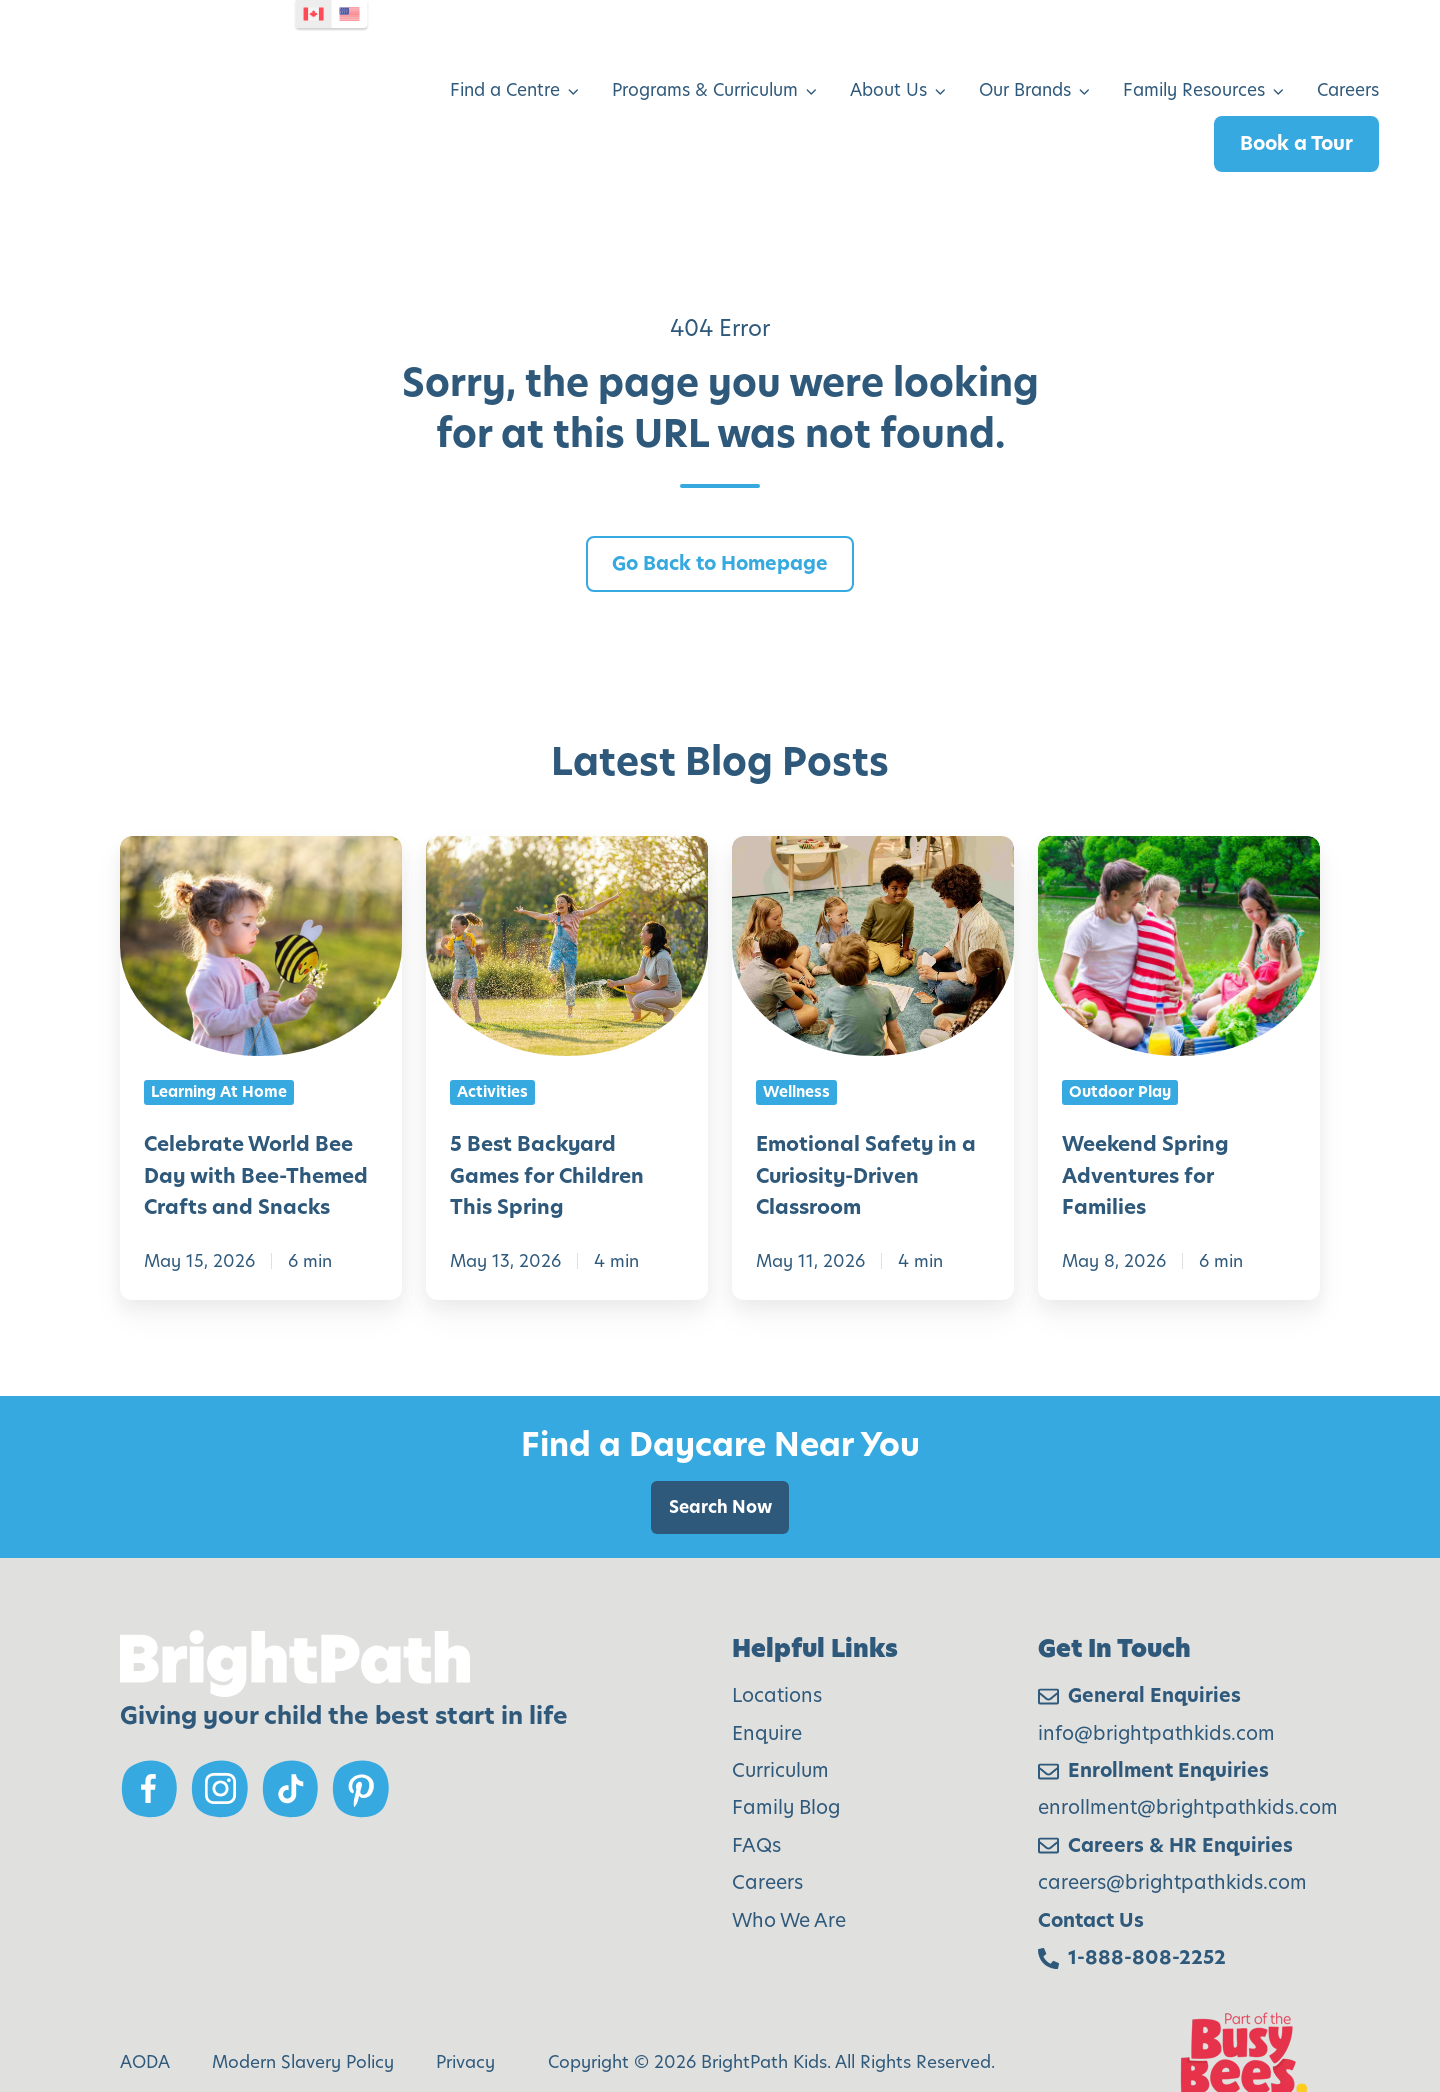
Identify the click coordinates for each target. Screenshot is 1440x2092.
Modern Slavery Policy (303, 2004)
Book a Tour (1296, 114)
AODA (145, 2004)
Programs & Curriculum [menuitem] (705, 61)
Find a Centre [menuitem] (505, 61)
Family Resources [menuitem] (1194, 61)
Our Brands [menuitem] (1025, 61)
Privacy (465, 2004)
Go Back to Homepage (720, 504)
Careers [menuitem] (1348, 61)
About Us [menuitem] (888, 61)
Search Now (720, 1449)
